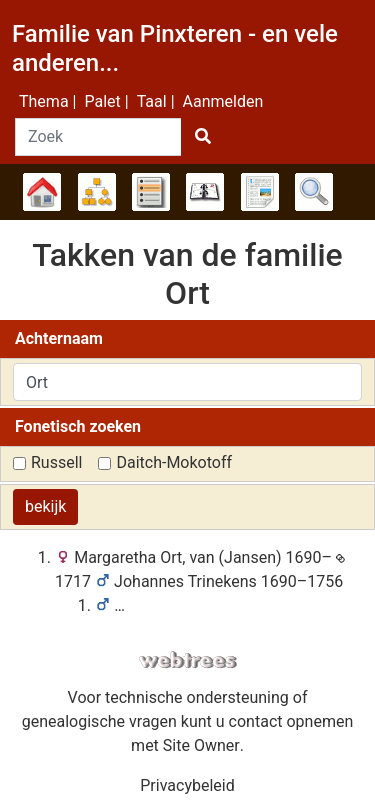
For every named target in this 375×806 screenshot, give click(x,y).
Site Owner (201, 745)
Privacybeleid (187, 785)
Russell (56, 462)
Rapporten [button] (260, 192)
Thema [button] (44, 101)
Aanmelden (223, 101)
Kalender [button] (205, 192)
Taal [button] (152, 101)
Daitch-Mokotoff (174, 462)
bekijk (45, 506)
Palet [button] (102, 101)
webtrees (188, 660)
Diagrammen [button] (97, 192)
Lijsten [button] (151, 192)
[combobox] (187, 382)
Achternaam (59, 338)
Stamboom (42, 192)
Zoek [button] (314, 192)
